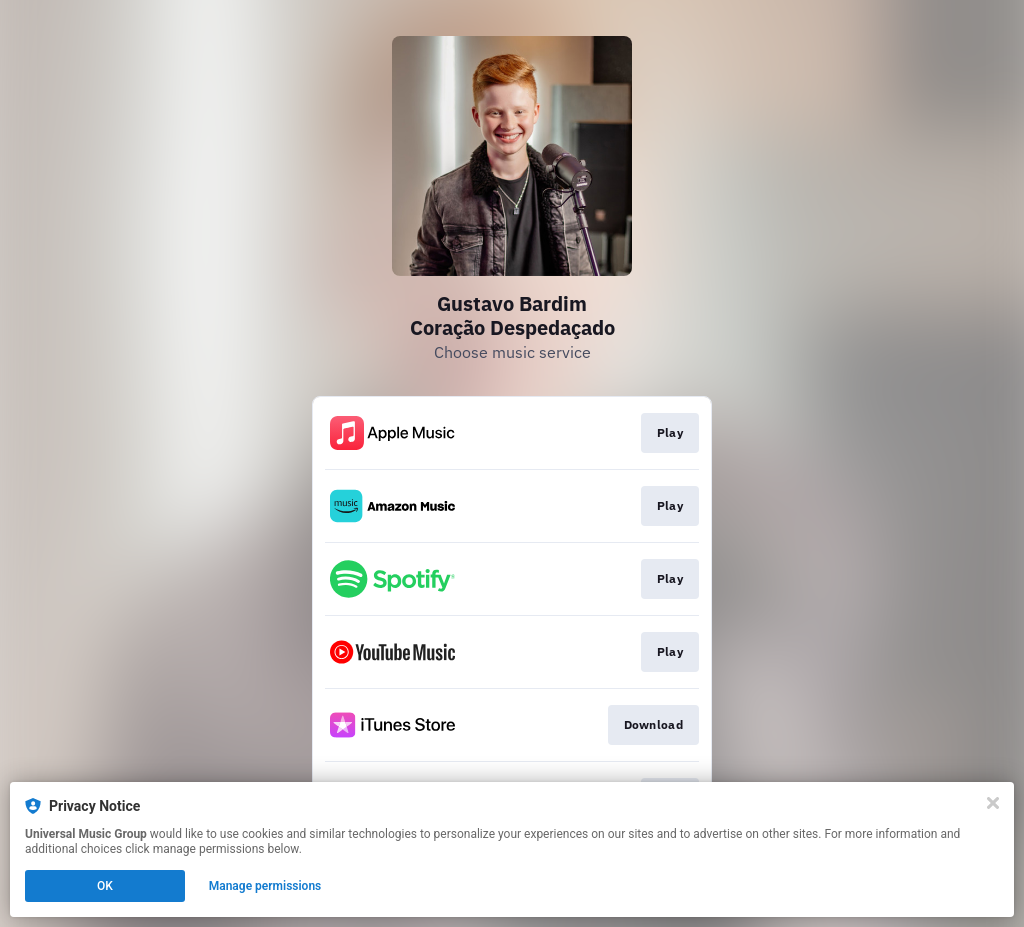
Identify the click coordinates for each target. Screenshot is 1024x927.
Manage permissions (265, 886)
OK (105, 886)
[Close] (993, 803)
